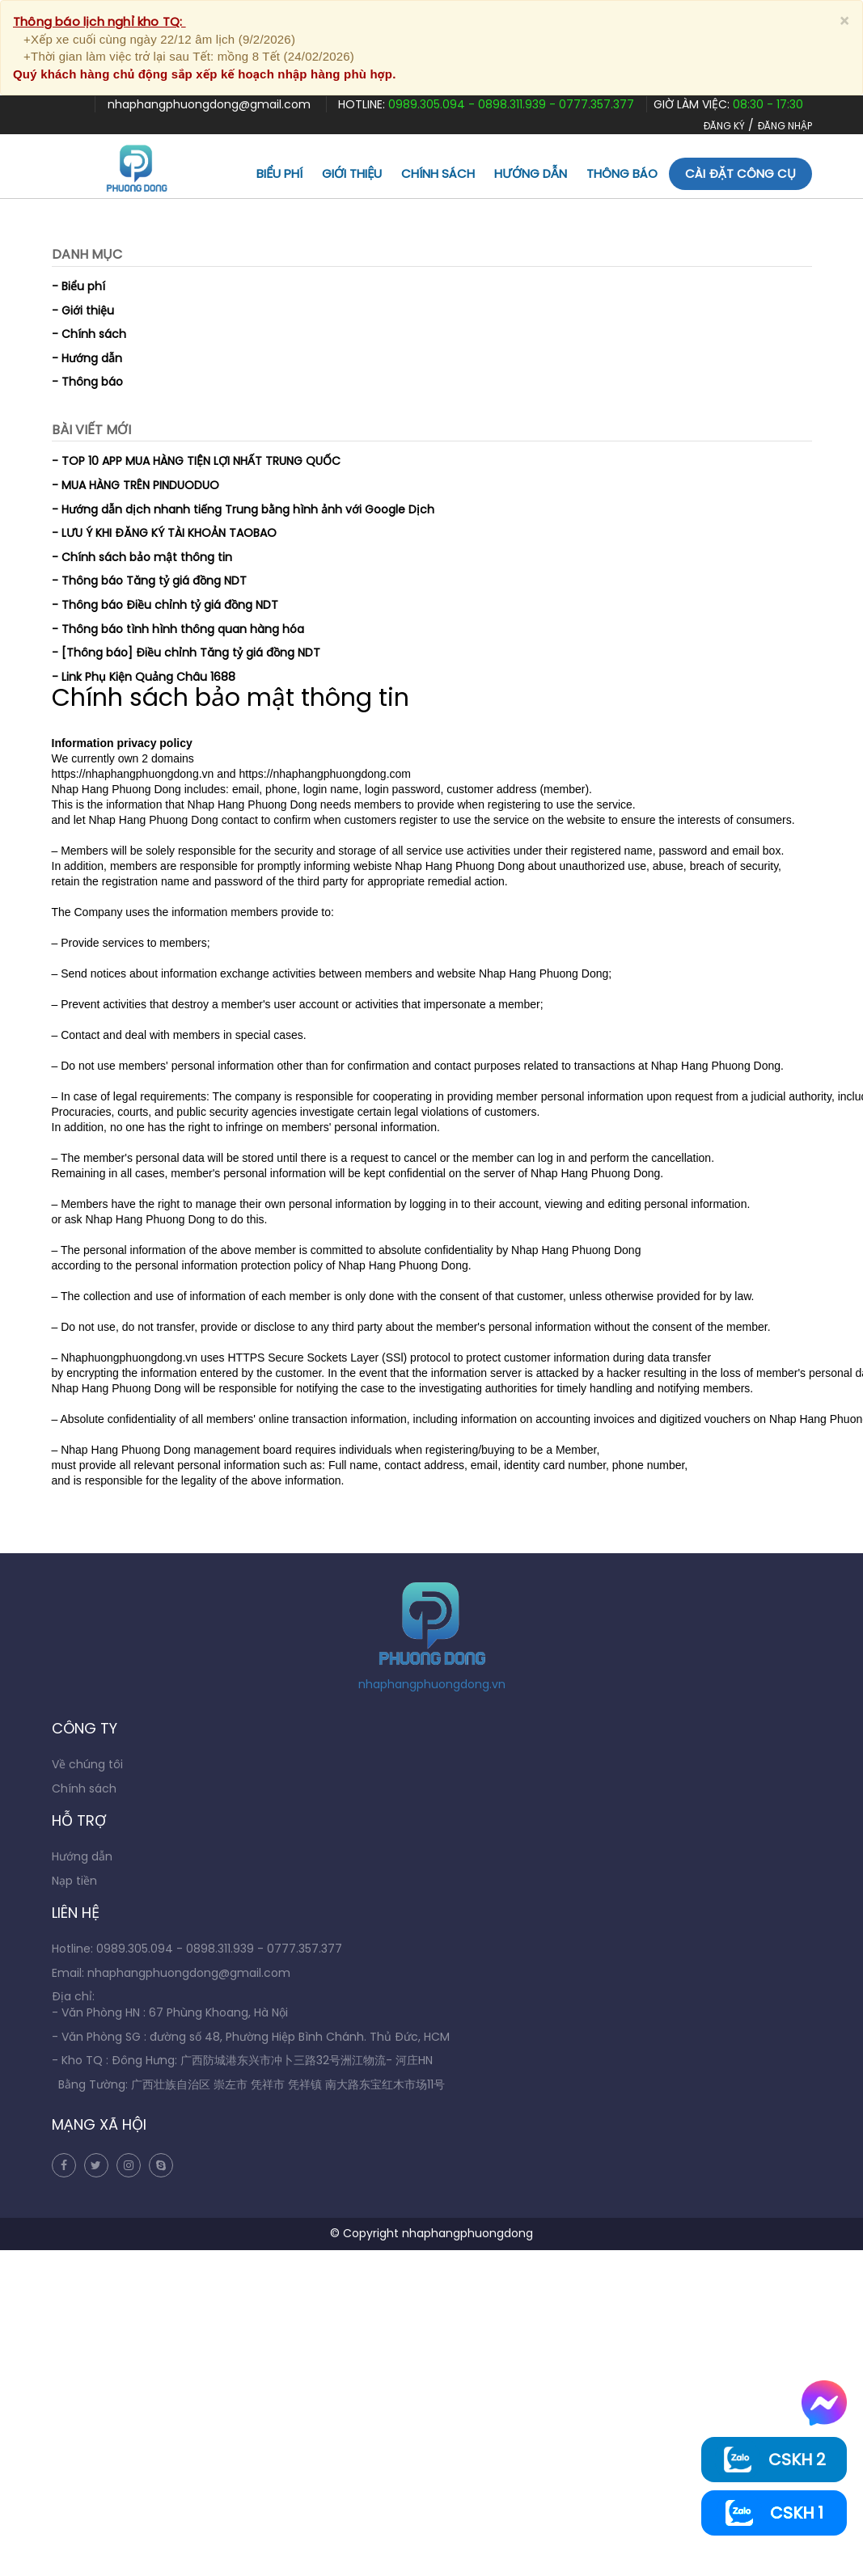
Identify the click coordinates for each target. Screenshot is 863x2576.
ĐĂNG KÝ (724, 126)
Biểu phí (279, 173)
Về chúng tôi (87, 1764)
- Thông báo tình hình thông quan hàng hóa (178, 629)
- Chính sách (89, 334)
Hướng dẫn (530, 173)
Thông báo (622, 173)
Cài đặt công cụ (740, 173)
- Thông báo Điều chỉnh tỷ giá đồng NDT (165, 605)
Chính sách (438, 173)
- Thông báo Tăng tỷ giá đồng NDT (149, 580)
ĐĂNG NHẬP (784, 126)
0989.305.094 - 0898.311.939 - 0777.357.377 (511, 104)
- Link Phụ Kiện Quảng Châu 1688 (143, 677)
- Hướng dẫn (87, 358)
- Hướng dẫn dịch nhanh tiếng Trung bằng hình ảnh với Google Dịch (243, 509)
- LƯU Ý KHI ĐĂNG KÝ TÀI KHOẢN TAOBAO (164, 533)
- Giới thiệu (83, 310)
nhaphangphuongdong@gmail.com (211, 104)
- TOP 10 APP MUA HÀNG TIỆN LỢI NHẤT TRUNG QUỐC (196, 461)
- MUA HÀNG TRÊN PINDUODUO (135, 485)
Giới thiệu (352, 173)
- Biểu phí (78, 286)
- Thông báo (87, 382)
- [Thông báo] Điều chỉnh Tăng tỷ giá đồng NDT (186, 652)
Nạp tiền (74, 1881)
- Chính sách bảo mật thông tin (142, 557)
